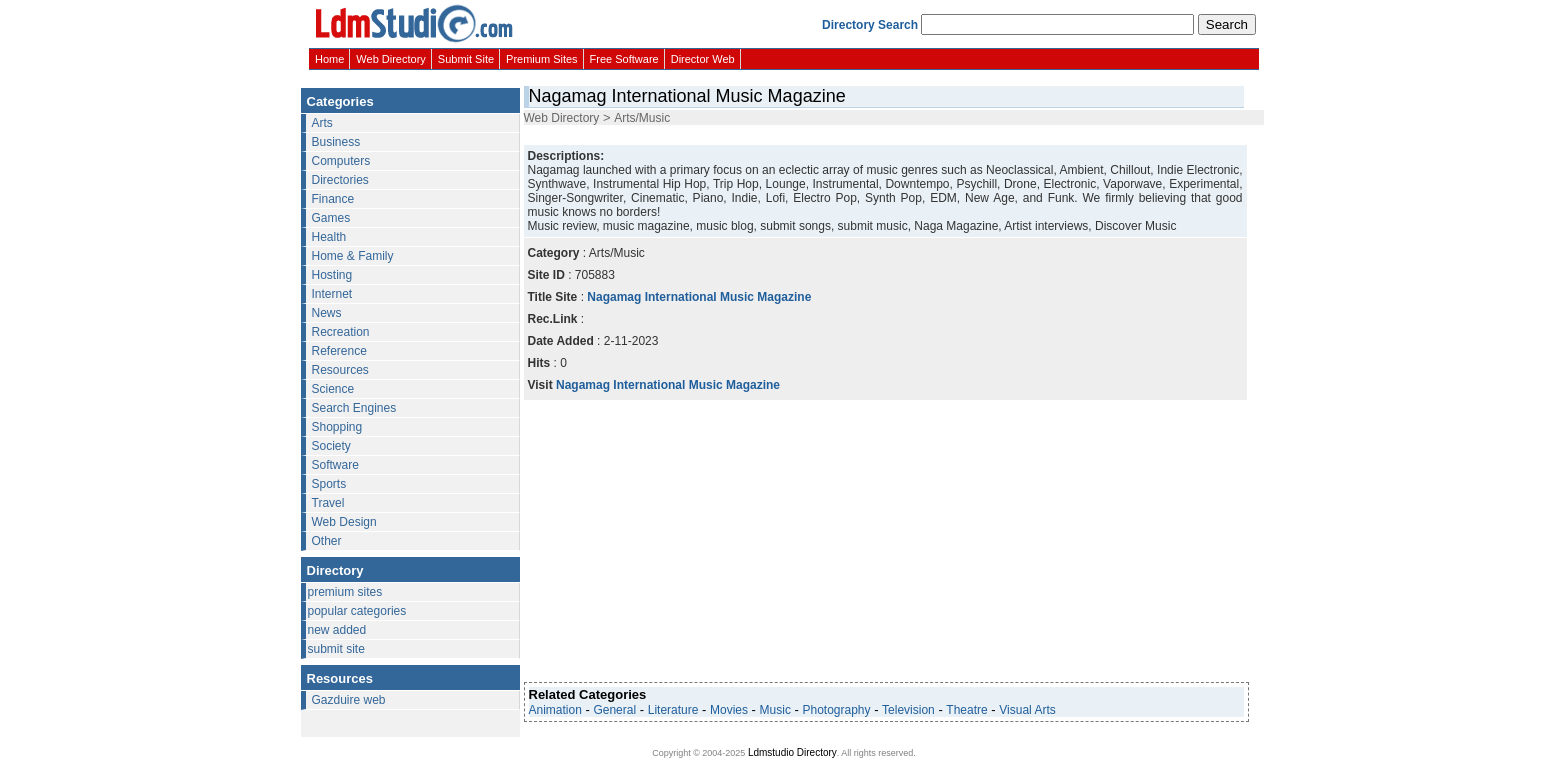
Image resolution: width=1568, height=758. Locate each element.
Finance (333, 199)
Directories (340, 180)
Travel (328, 503)
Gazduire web (349, 700)
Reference (339, 351)
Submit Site (466, 59)
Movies (729, 710)
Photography (836, 710)
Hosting (332, 275)
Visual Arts (1027, 710)
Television (908, 710)
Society (331, 446)
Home (329, 59)
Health (329, 237)
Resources (340, 370)
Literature (673, 710)
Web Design (344, 522)
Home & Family (353, 256)
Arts (322, 123)
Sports (329, 484)
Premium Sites (542, 59)
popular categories (357, 611)
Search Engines (354, 408)
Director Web (703, 59)
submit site (336, 649)
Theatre (966, 710)
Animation (555, 710)
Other (327, 541)
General (614, 710)
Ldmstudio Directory (792, 752)
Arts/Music (642, 118)
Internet (332, 294)
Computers (341, 161)
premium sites (345, 592)
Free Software (624, 59)
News (327, 313)
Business (336, 142)
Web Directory (390, 59)
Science (333, 389)
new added (337, 630)
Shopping (337, 427)
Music (775, 710)
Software (335, 465)
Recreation (341, 332)
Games (331, 218)
